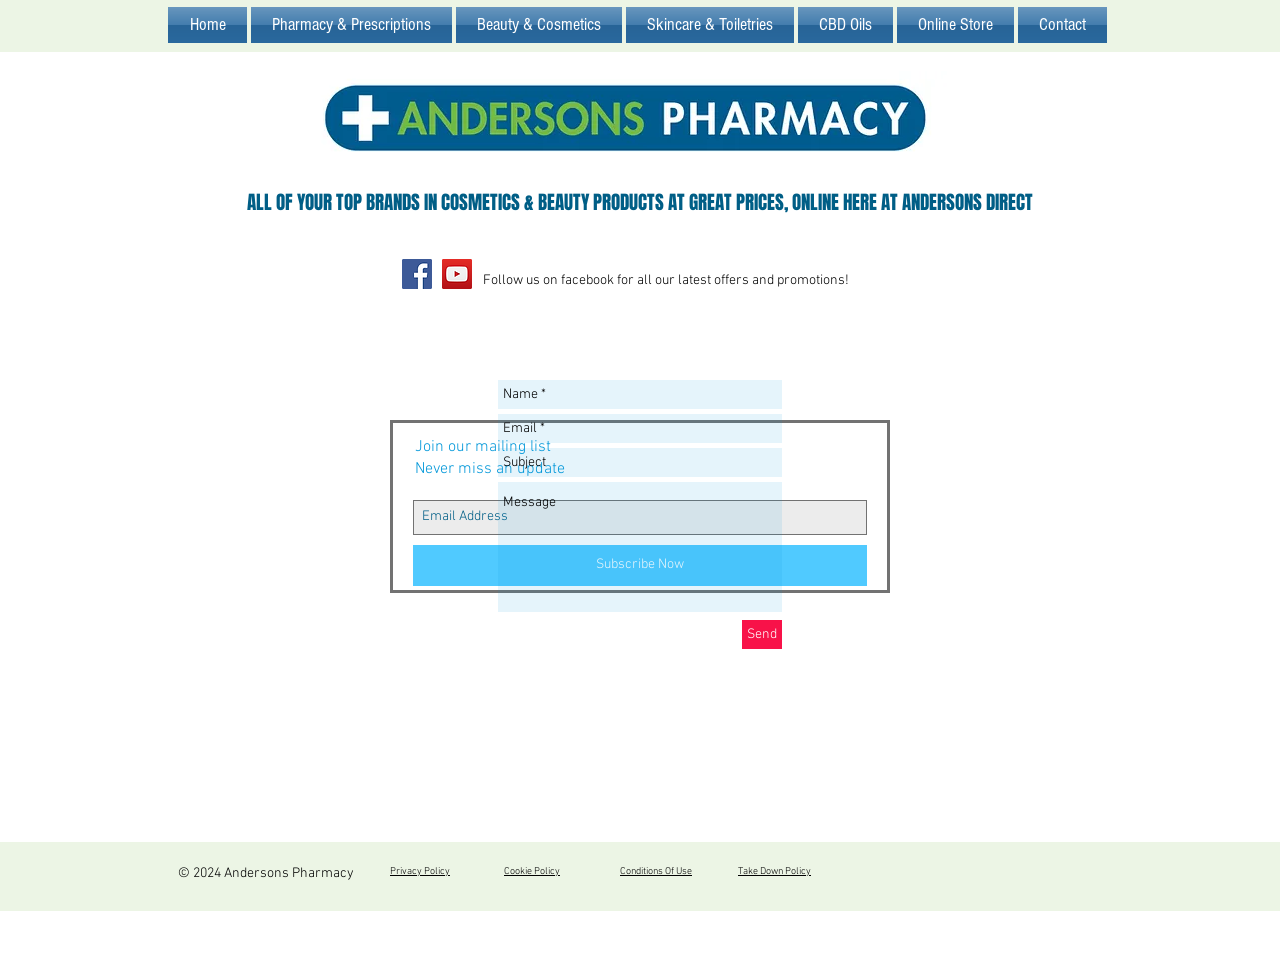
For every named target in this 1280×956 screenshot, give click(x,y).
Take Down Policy (774, 871)
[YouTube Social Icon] (457, 274)
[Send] (762, 634)
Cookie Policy (532, 871)
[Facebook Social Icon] (417, 274)
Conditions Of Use (656, 871)
